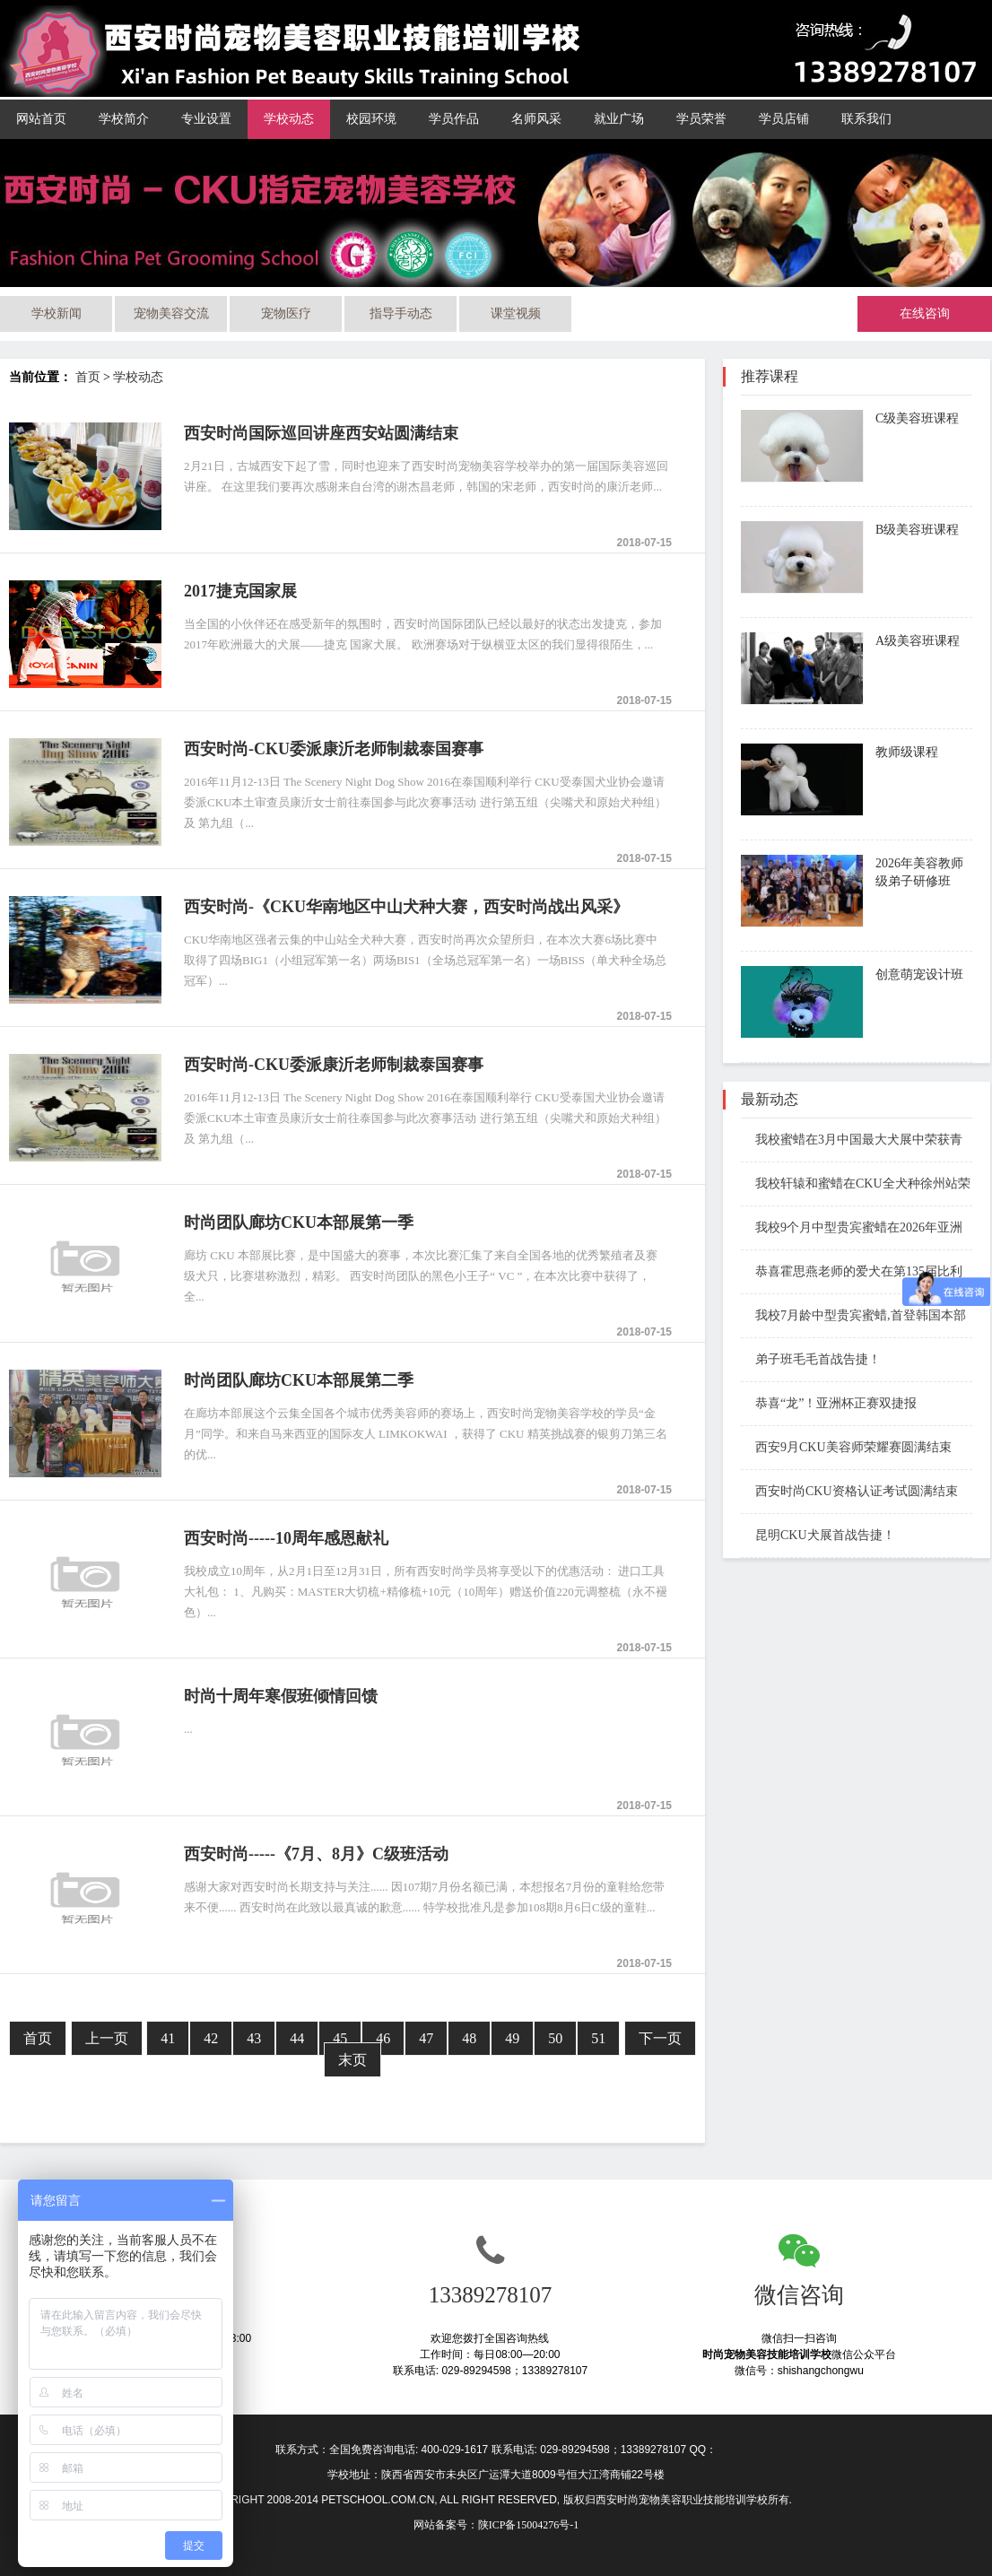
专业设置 (206, 119)
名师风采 (536, 119)
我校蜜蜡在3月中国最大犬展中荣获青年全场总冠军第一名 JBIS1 (851, 1141)
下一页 (660, 2038)
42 (211, 2038)
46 (383, 2038)
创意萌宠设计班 (919, 974)
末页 (352, 2059)
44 (297, 2038)
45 (340, 2038)
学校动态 (289, 119)
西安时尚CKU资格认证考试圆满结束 (849, 1491)
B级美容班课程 (917, 529)
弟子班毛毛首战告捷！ (811, 1359)
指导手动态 (401, 313)
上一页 (106, 2038)
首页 (87, 377)
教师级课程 (906, 752)
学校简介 (124, 119)
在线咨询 (925, 313)
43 (254, 2038)
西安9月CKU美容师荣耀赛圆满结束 (846, 1447)
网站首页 (41, 119)
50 (555, 2038)
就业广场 (619, 119)
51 (598, 2038)
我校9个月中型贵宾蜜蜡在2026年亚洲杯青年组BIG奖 (851, 1229)
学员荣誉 (701, 119)
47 (426, 2038)
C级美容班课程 (917, 418)
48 (469, 2038)
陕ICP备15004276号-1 (528, 2525)
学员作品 (454, 119)
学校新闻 (56, 313)
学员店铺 (784, 119)
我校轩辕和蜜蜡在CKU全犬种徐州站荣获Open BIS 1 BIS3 (855, 1185)
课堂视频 (516, 313)
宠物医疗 (286, 313)
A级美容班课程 (917, 641)
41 (168, 2038)
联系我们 (866, 119)
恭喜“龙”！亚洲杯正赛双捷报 (829, 1403)
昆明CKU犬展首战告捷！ (818, 1535)
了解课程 (907, 470)
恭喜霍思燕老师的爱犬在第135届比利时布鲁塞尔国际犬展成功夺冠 (851, 1273)
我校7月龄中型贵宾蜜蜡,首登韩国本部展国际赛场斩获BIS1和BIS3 (853, 1317)
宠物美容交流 (171, 313)
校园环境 (371, 119)
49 (512, 2038)
